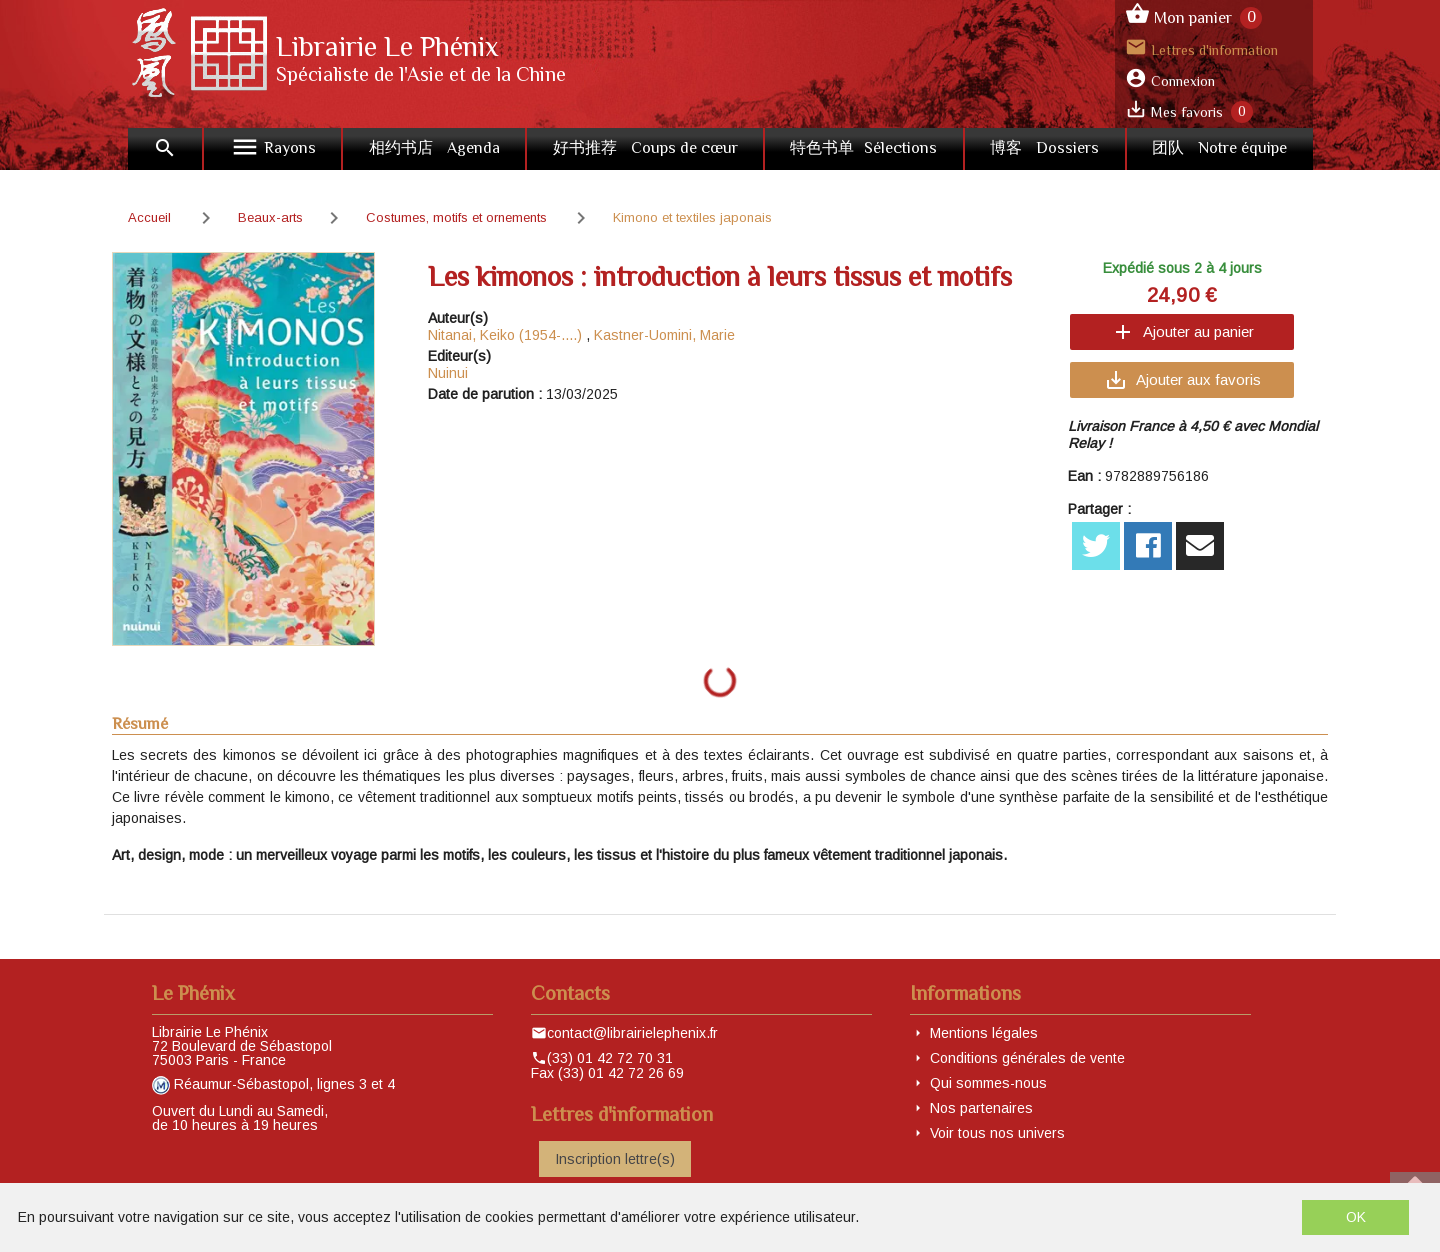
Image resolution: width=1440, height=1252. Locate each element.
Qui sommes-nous (988, 1083)
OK (1356, 1217)
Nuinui (448, 373)
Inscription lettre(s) (615, 1159)
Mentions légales (984, 1033)
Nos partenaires (981, 1108)
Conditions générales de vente (1027, 1058)
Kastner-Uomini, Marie (664, 335)
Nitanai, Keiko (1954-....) (505, 335)
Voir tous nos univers (997, 1133)
